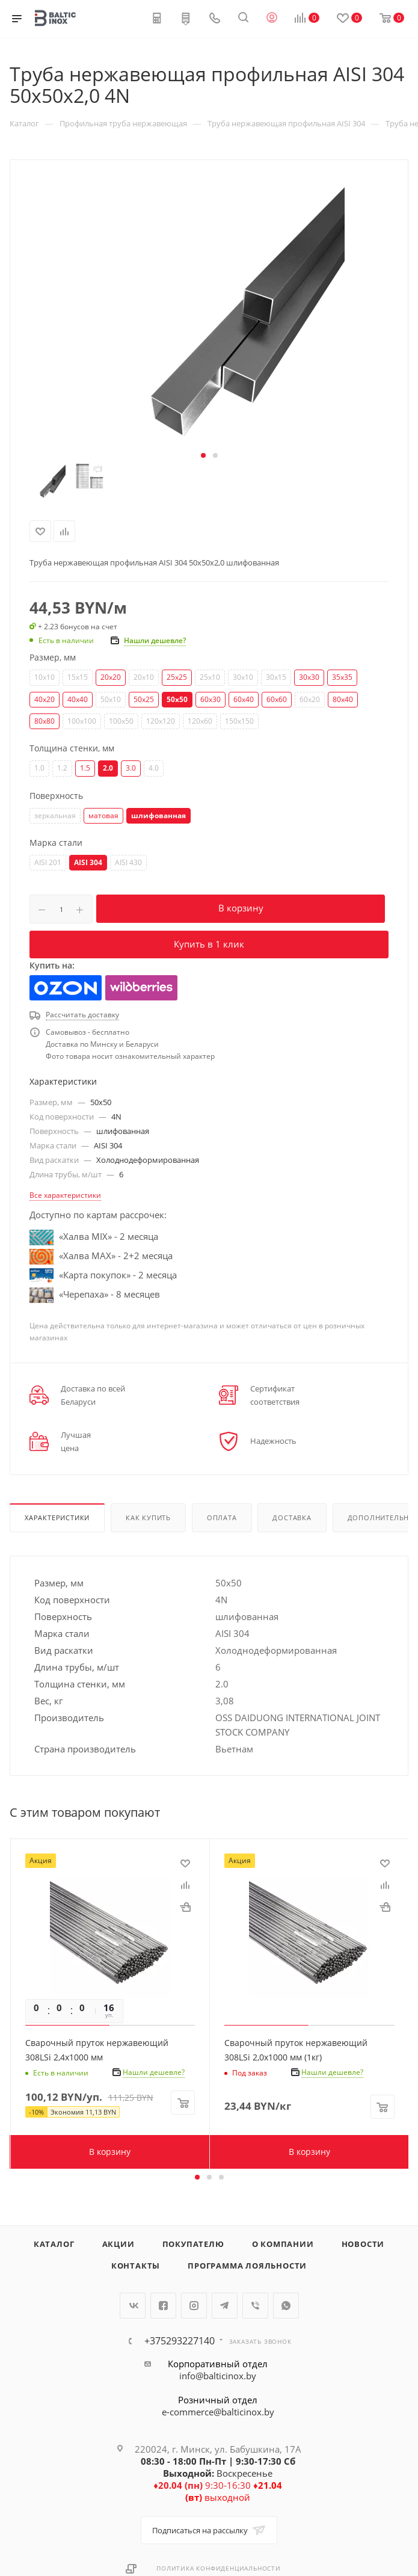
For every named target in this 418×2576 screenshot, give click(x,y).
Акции (118, 2244)
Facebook (163, 2306)
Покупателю (193, 2244)
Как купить (148, 1517)
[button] (203, 455)
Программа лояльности (247, 2265)
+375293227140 (179, 2341)
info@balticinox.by (217, 2376)
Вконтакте (133, 2306)
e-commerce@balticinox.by (218, 2412)
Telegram (225, 2306)
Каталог (54, 2244)
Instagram (194, 2306)
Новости (363, 2244)
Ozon (66, 988)
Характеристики (57, 1517)
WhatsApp (286, 2306)
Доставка (291, 1517)
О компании (283, 2244)
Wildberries (141, 988)
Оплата (222, 1517)
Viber (255, 2306)
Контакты (135, 2265)
